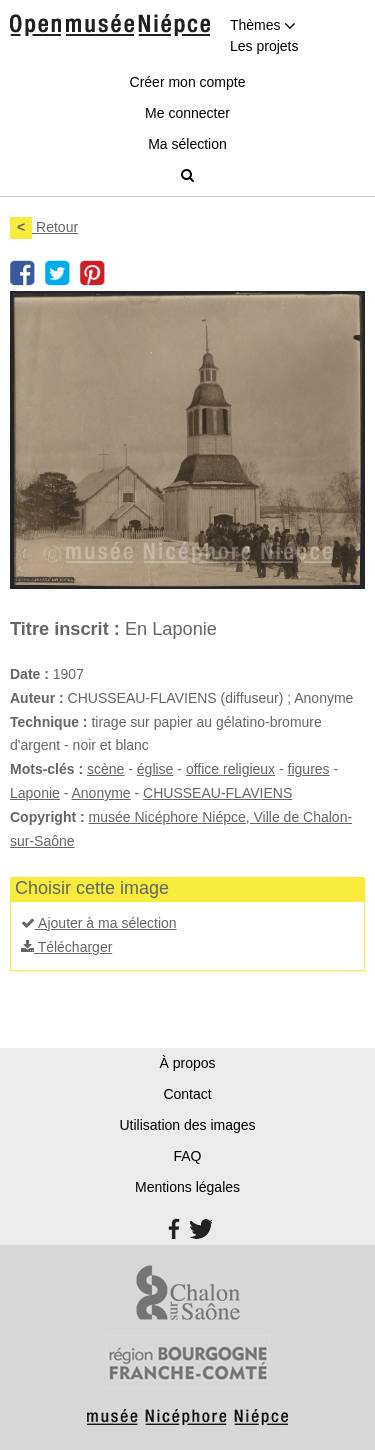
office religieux (230, 769)
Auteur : (37, 698)
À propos (187, 1063)
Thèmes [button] (263, 25)
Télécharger (66, 947)
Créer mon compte (188, 82)
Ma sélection (187, 144)
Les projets (264, 46)
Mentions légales (187, 1187)
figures (309, 769)
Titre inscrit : (65, 629)
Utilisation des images (187, 1125)
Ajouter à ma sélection (99, 923)
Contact (187, 1094)
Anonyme (101, 793)
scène (105, 769)
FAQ (187, 1156)
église (155, 769)
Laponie (35, 793)
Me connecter (187, 113)
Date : (29, 674)
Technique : (49, 722)
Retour (44, 227)
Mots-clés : (46, 769)
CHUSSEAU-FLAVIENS (217, 793)
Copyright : (47, 817)
